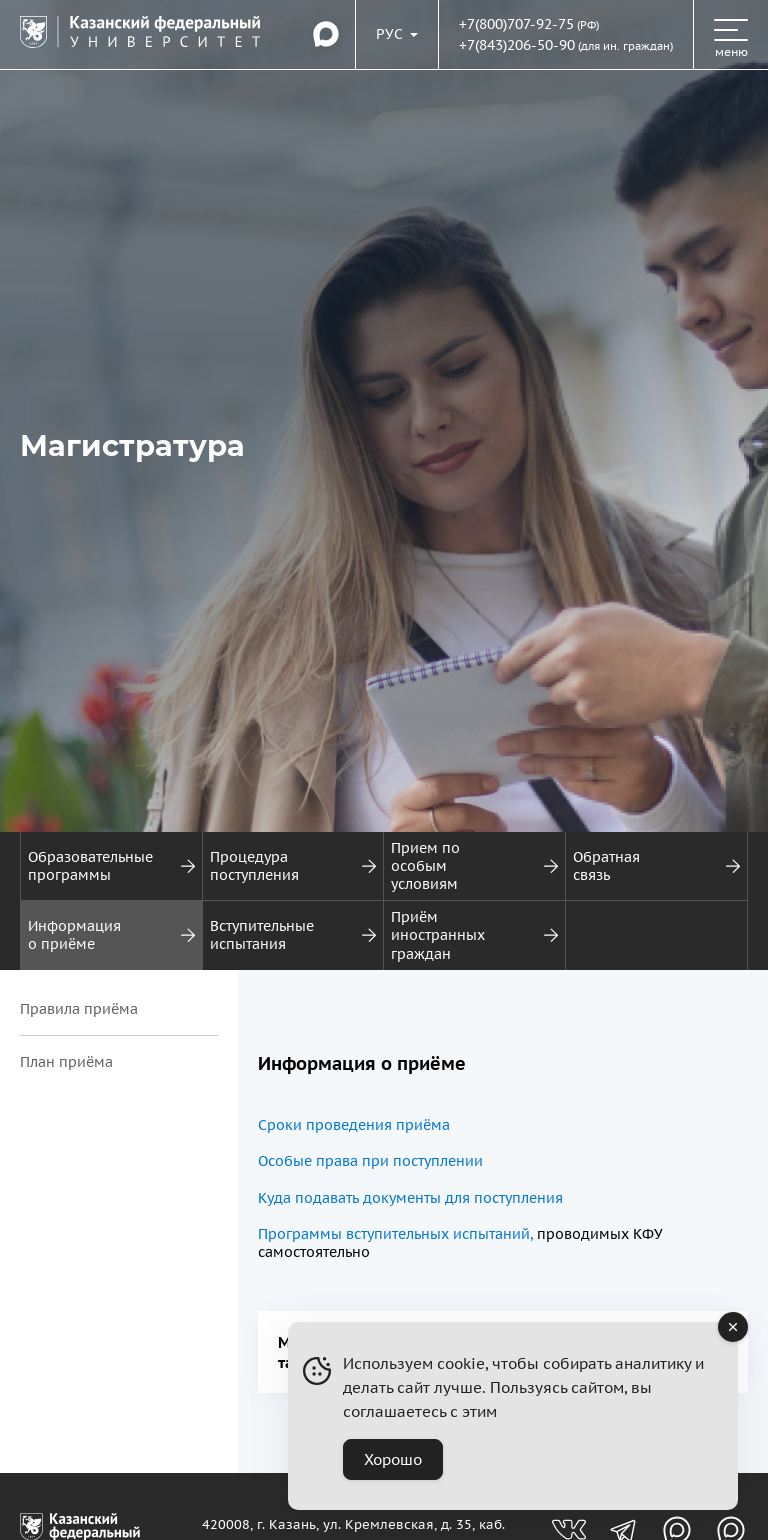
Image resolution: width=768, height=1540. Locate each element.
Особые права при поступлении (370, 1161)
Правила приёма (79, 1009)
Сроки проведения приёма (354, 1125)
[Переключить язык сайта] (397, 34)
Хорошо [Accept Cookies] (393, 1459)
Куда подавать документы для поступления (410, 1198)
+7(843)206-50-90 (517, 45)
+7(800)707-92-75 (516, 24)
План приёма (66, 1062)
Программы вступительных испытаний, (395, 1234)
